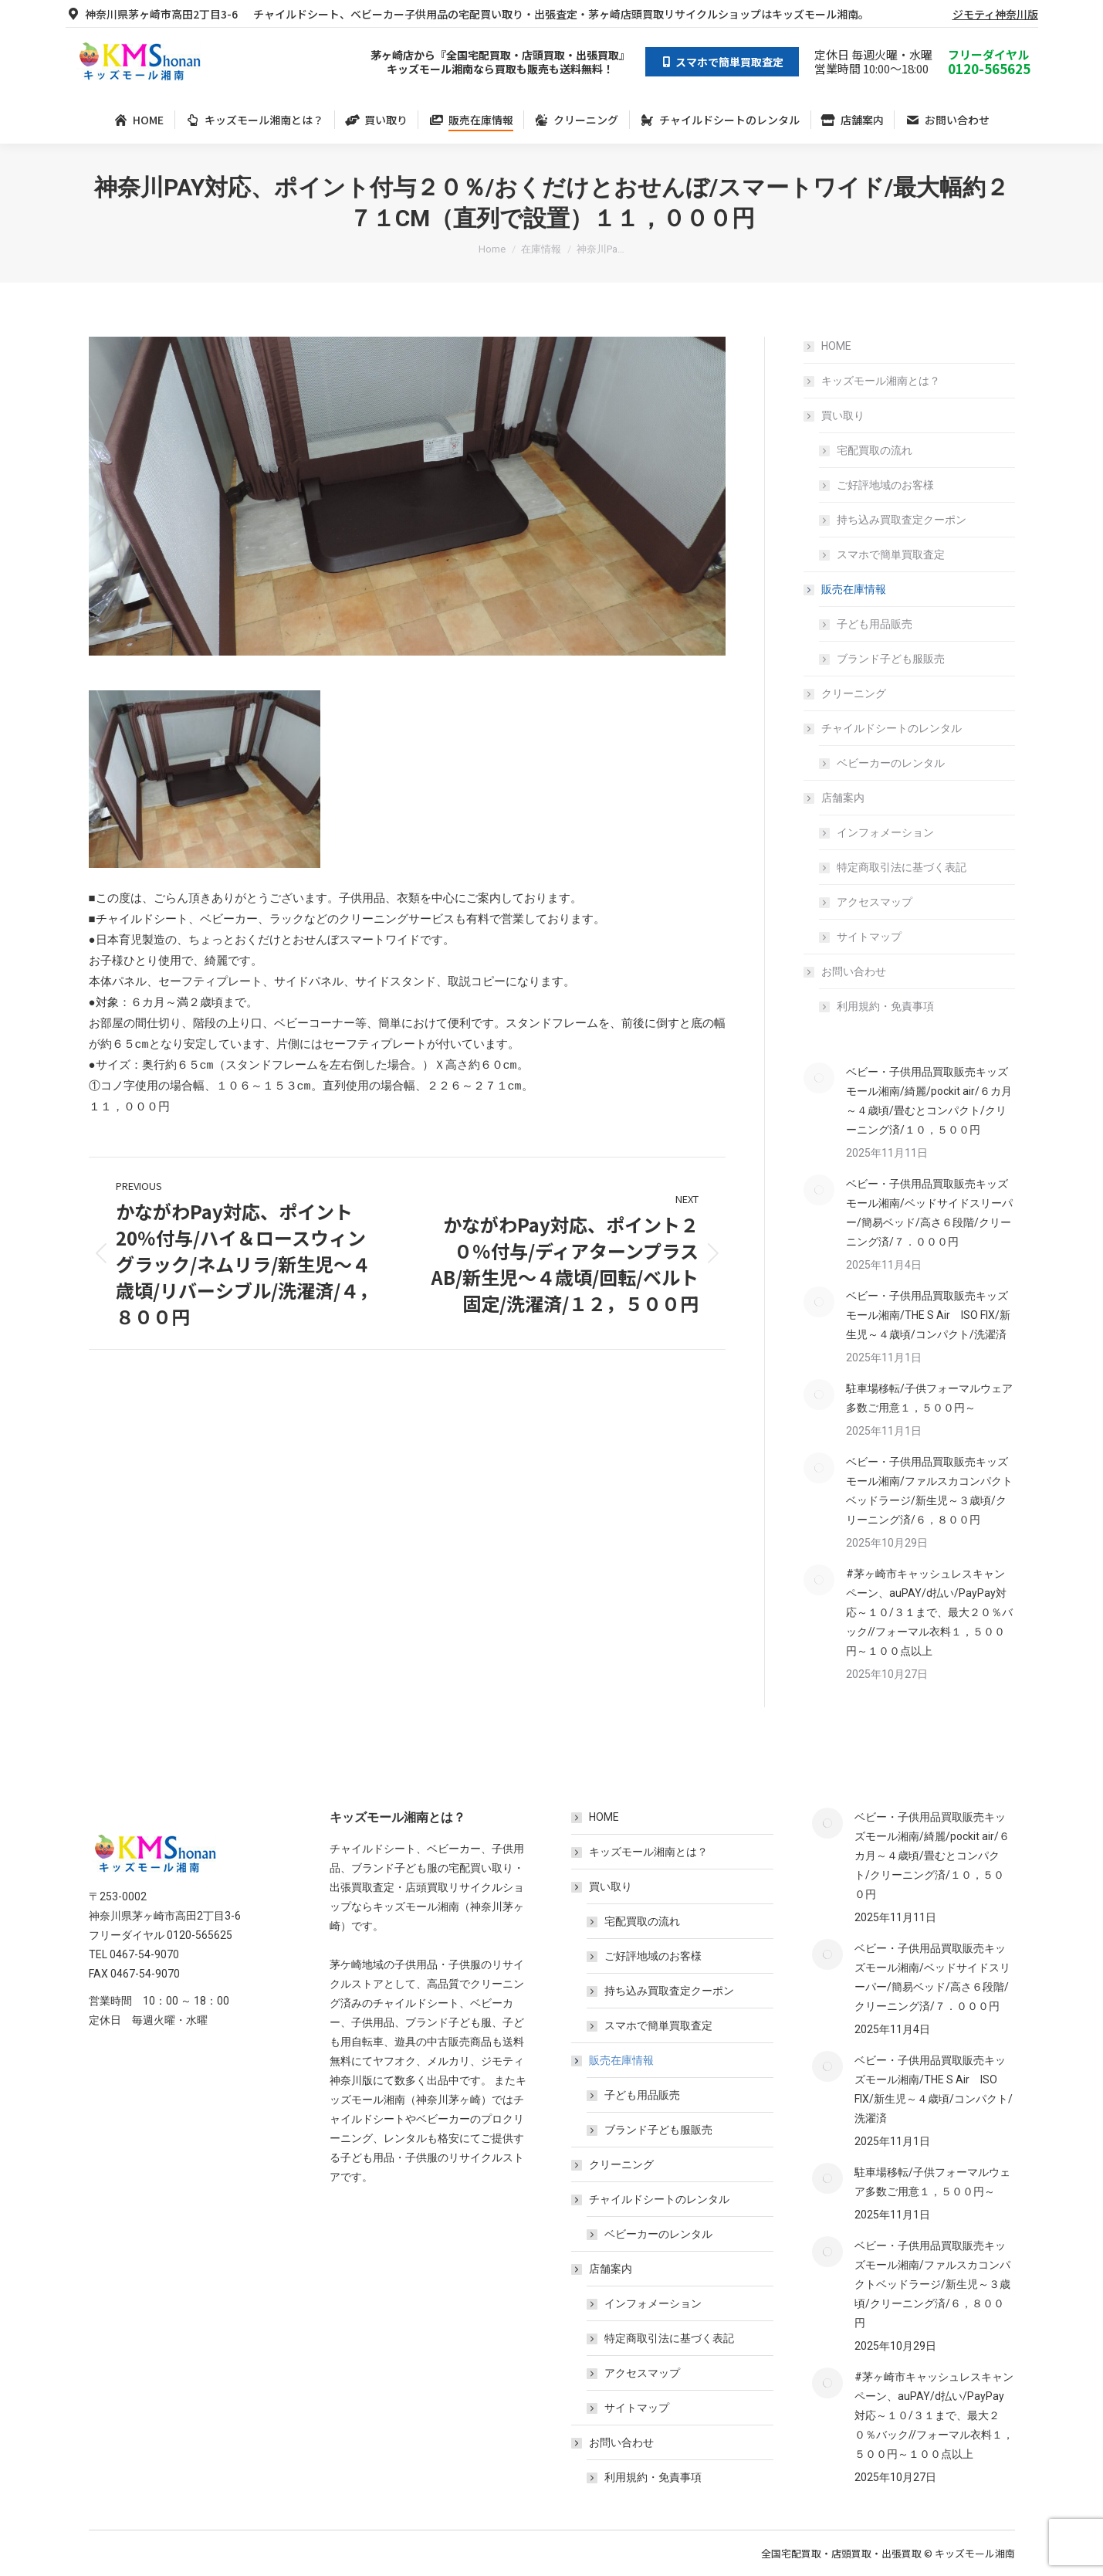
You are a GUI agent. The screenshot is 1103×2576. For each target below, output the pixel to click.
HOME (836, 346)
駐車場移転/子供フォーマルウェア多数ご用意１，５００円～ (929, 1398)
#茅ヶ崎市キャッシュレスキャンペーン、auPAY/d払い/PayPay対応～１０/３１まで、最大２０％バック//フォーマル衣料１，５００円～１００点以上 (929, 1612)
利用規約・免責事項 (885, 1006)
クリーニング (853, 693)
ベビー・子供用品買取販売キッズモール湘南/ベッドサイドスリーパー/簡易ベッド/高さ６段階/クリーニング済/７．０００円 (929, 1213)
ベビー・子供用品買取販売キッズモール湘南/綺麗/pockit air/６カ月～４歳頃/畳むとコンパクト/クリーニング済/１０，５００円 (929, 1101)
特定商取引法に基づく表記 (901, 867)
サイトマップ (869, 936)
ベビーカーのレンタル (891, 763)
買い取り (835, 415)
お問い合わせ (846, 971)
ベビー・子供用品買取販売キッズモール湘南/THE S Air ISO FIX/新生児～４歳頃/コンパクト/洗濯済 (928, 1315)
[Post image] (819, 1078)
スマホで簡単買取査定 (891, 554)
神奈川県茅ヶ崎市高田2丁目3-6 (152, 14)
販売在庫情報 (846, 589)
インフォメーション (885, 832)
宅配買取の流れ (874, 450)
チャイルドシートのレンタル (884, 728)
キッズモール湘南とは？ (880, 381)
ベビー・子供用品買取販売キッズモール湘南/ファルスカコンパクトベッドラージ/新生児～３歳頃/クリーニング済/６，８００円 (929, 1491)
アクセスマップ (874, 902)
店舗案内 (835, 797)
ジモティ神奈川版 (995, 14)
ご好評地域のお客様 (885, 485)
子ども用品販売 (874, 624)
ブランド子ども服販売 (891, 658)
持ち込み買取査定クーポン (901, 520)
